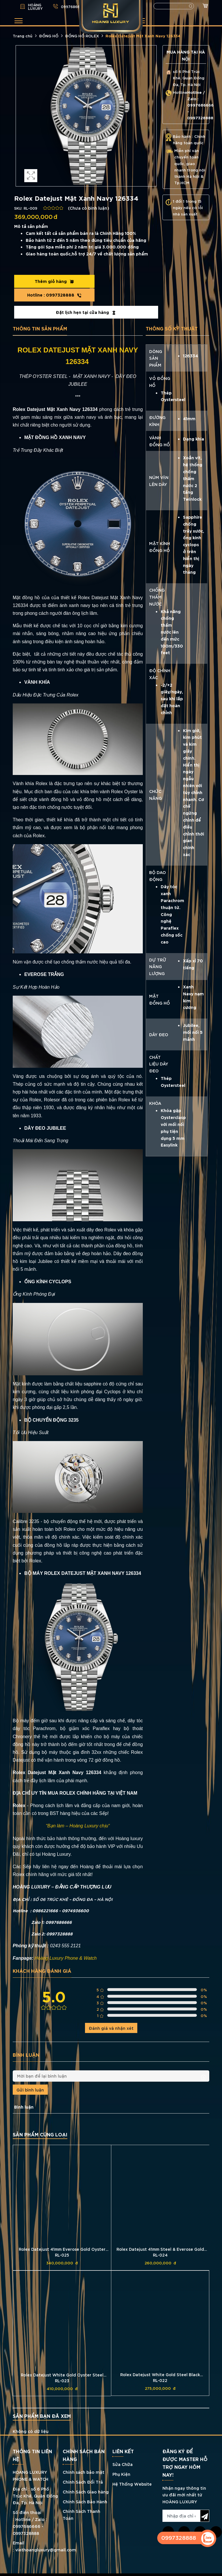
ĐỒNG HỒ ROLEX (82, 35)
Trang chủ (22, 35)
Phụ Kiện (121, 2461)
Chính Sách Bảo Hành (85, 2488)
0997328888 (123, 281)
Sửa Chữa (122, 2451)
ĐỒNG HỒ (48, 35)
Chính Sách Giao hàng (86, 2478)
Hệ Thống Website (132, 2470)
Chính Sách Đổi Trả (83, 2468)
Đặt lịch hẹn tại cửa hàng (86, 298)
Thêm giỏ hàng (48, 281)
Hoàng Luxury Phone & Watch (66, 1944)
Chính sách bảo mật (83, 2459)
